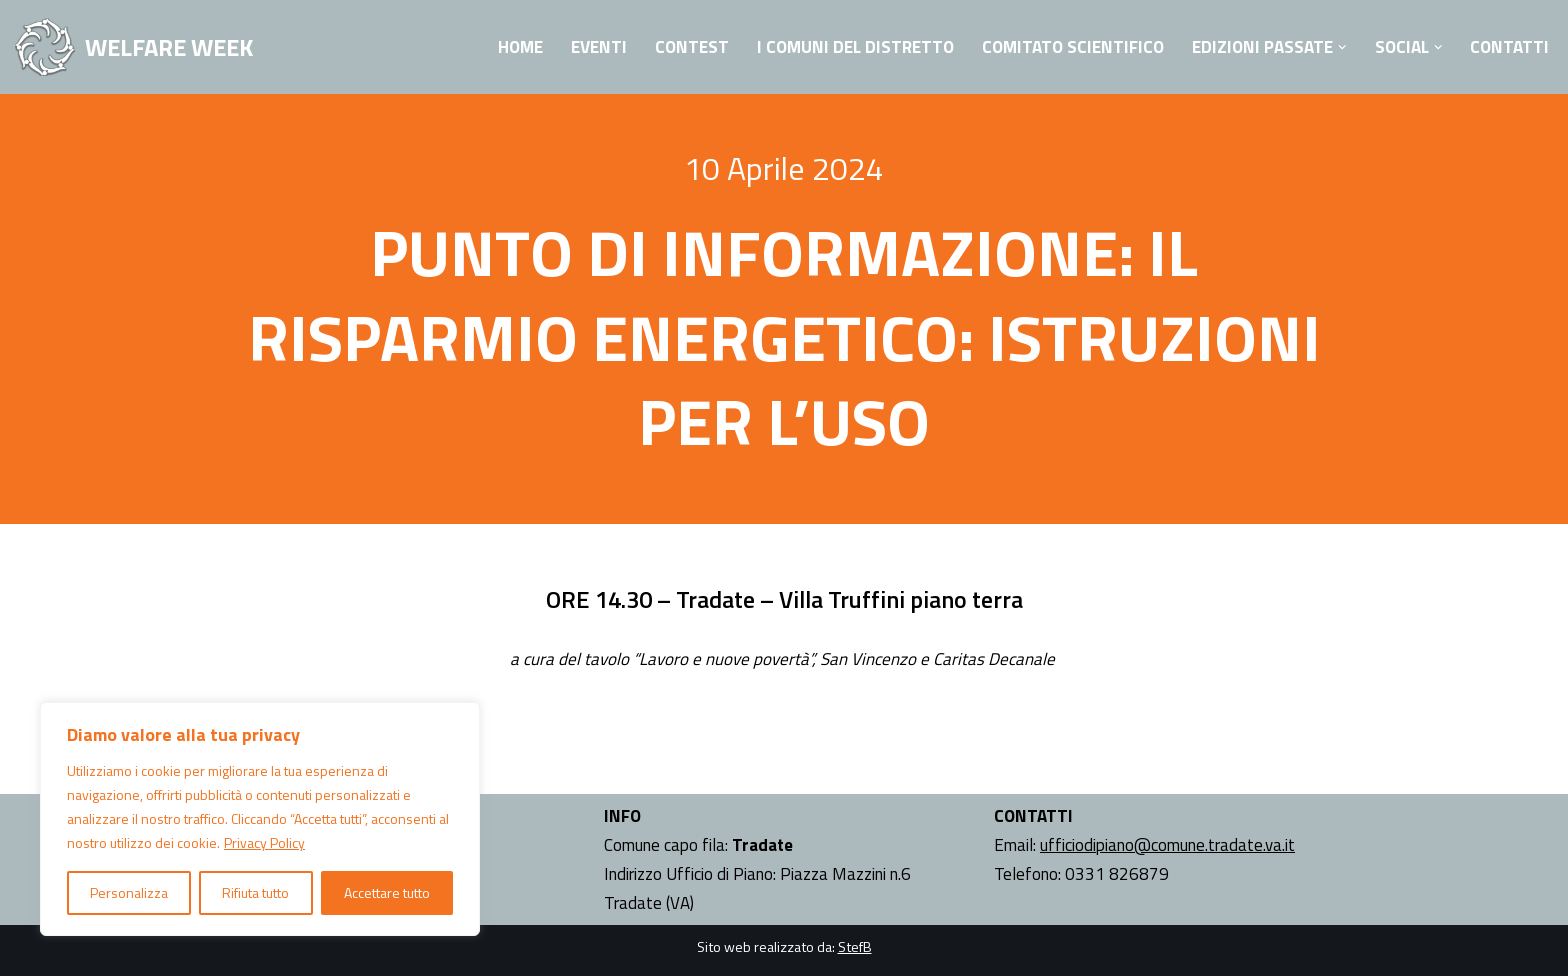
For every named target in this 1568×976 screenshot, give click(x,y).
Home (520, 47)
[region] (260, 819)
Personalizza (129, 892)
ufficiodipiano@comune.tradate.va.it (1167, 845)
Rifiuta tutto (255, 892)
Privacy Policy (264, 842)
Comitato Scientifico (1073, 47)
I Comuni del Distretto (855, 47)
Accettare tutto (387, 892)
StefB (855, 946)
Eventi (599, 47)
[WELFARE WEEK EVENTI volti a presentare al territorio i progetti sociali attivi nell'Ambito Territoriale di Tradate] (134, 47)
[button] (1342, 47)
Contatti (1509, 47)
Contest (692, 47)
